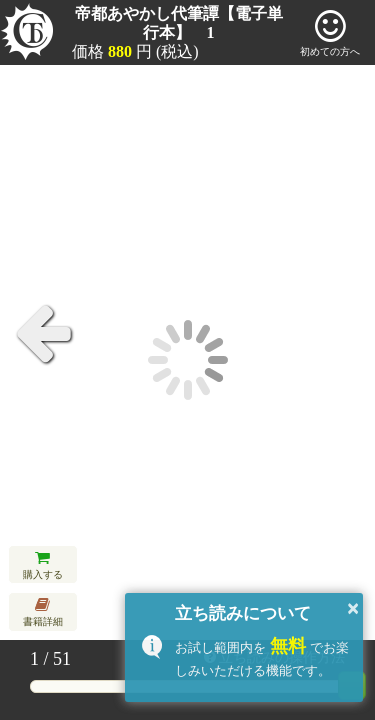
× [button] (353, 608)
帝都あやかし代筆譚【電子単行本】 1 (179, 23)
